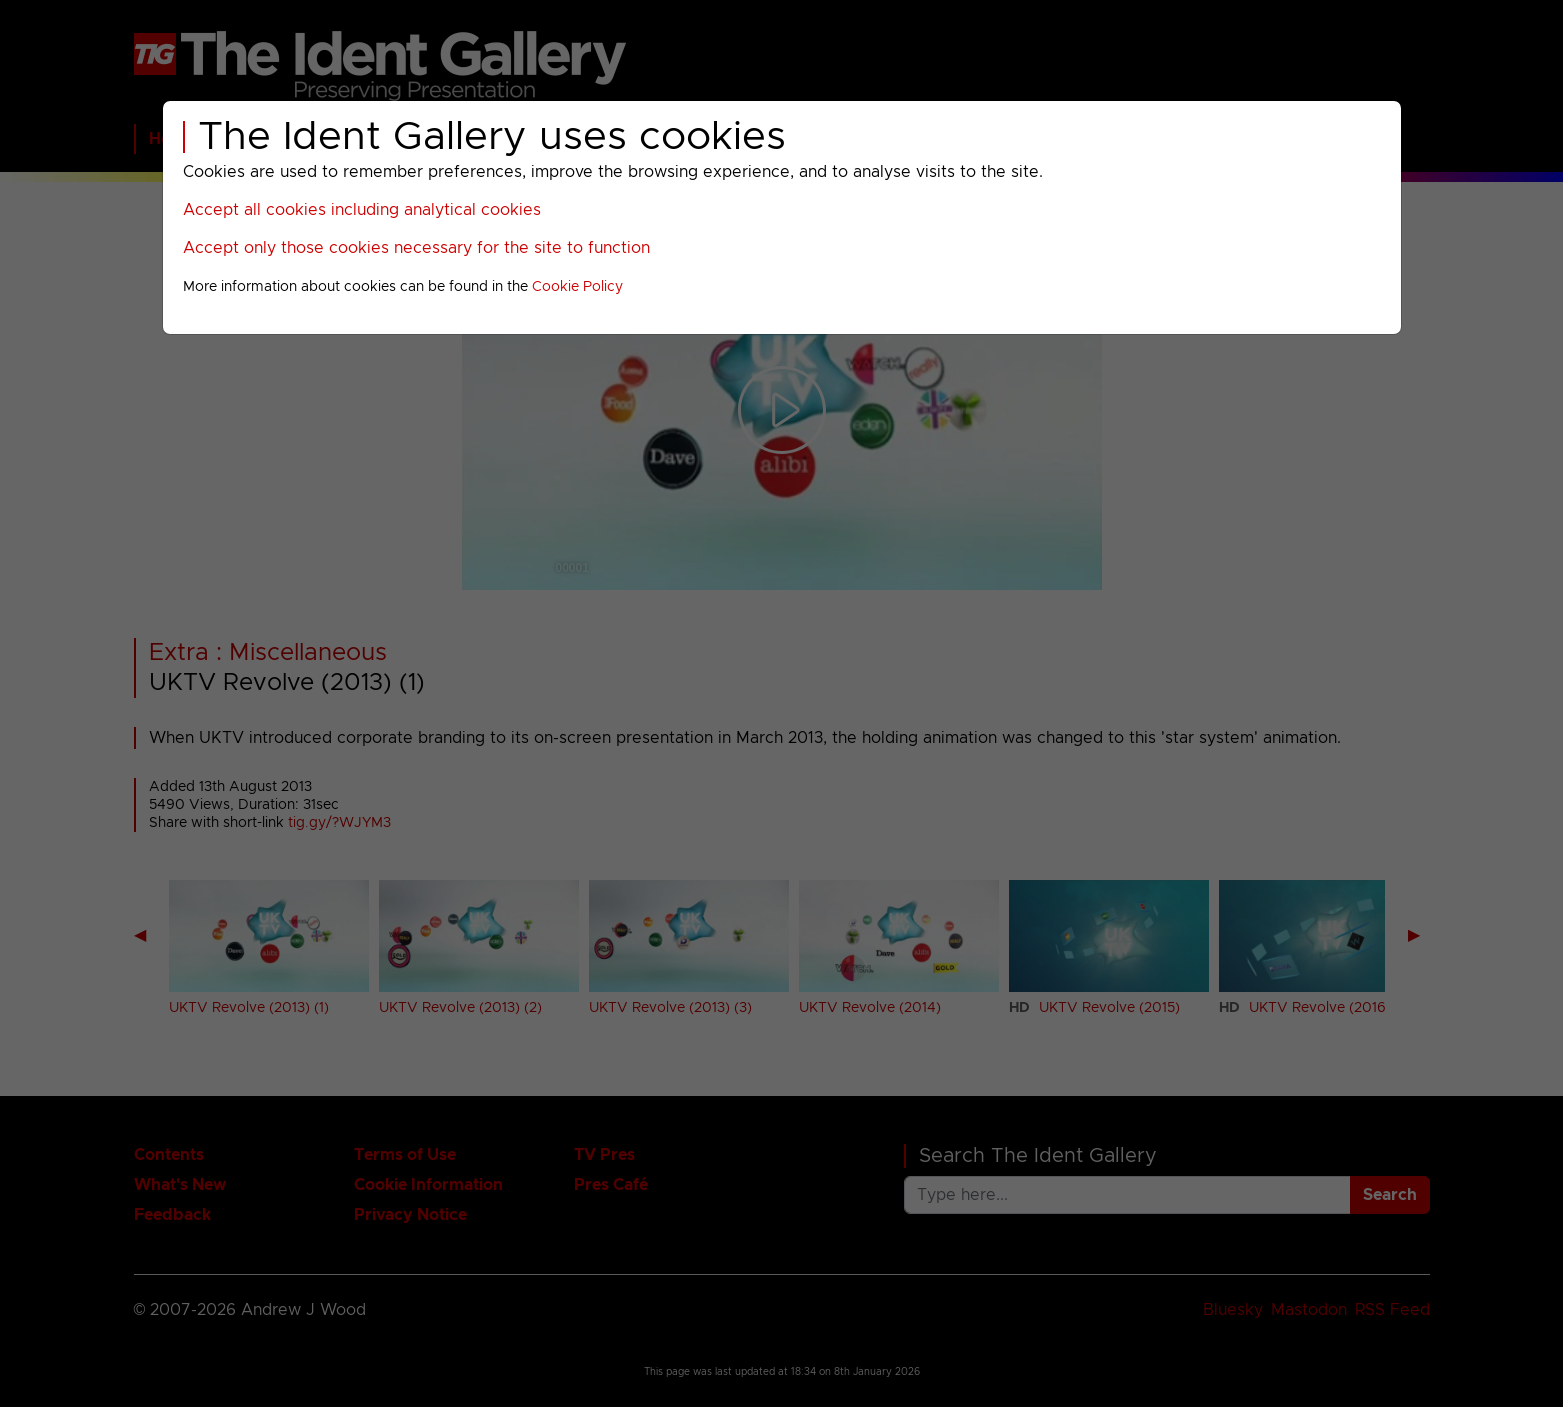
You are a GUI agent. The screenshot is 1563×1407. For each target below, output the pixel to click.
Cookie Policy (577, 287)
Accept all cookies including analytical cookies (362, 210)
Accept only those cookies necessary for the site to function (416, 248)
